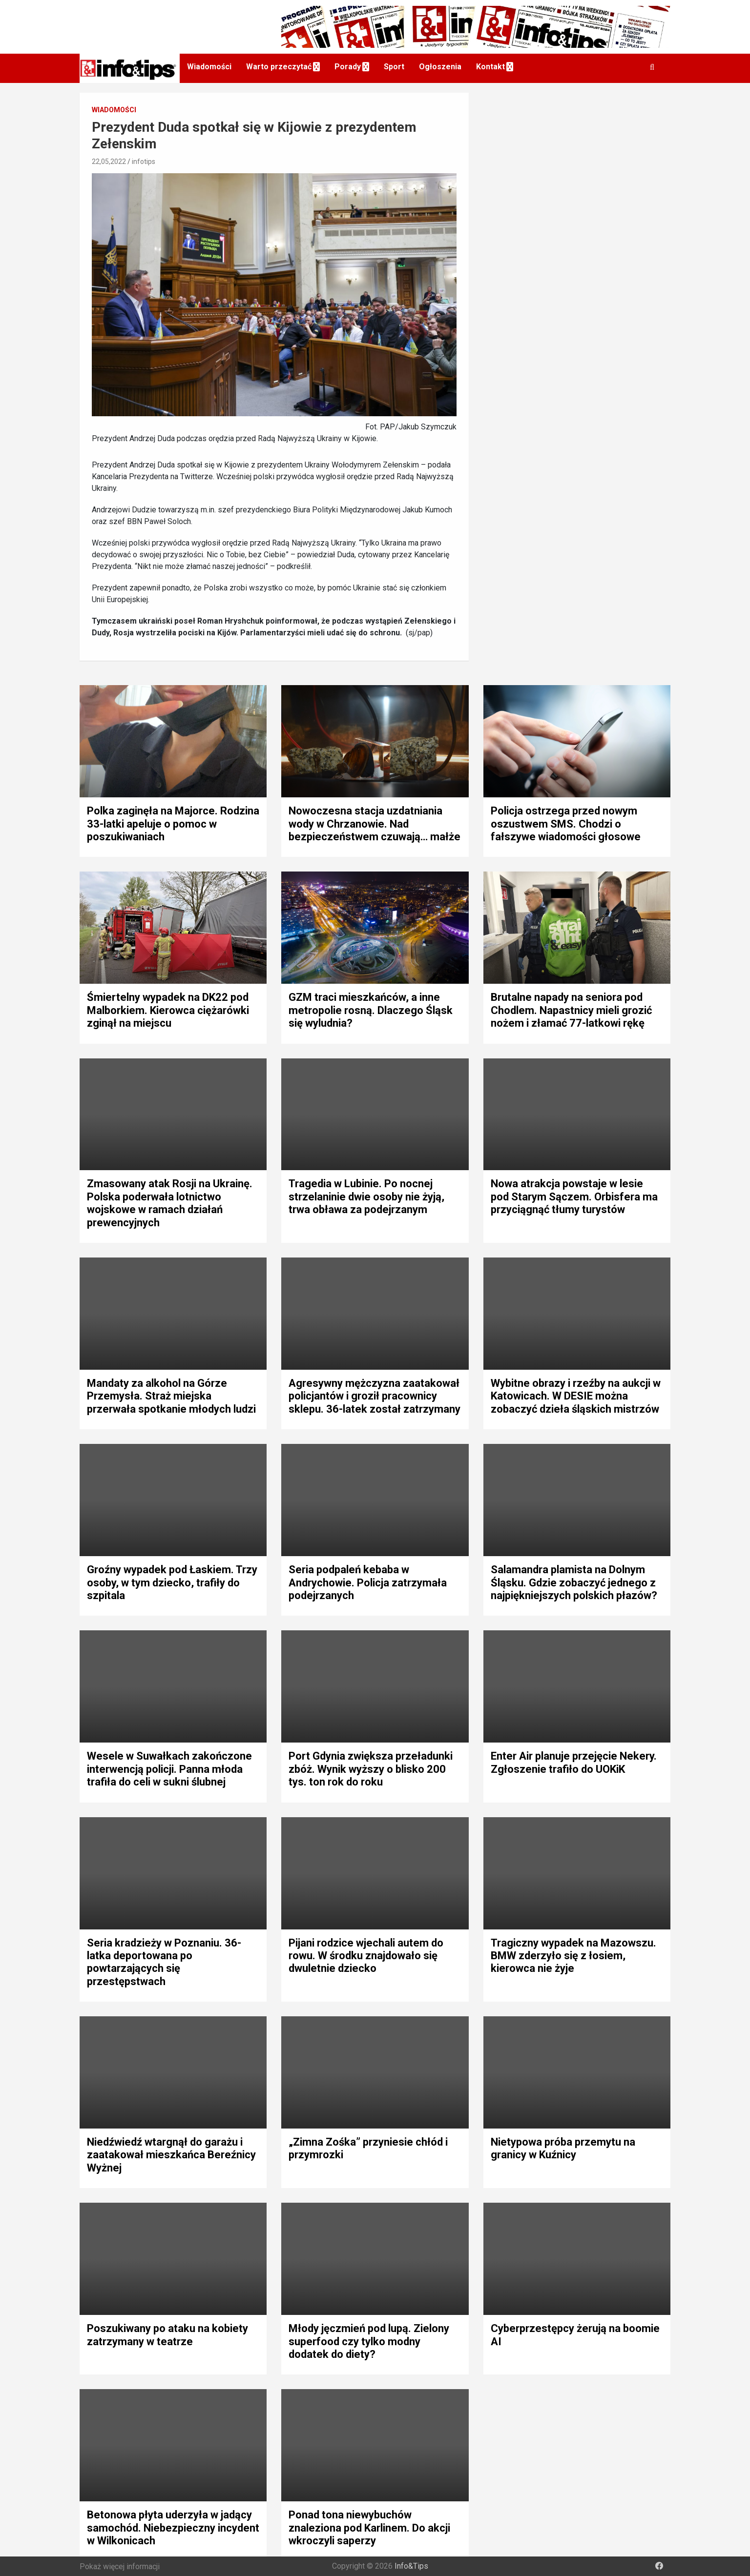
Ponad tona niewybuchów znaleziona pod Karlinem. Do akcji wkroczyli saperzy (369, 2528)
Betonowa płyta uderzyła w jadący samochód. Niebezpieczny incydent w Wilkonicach (173, 2528)
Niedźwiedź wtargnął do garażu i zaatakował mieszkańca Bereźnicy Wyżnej (171, 2155)
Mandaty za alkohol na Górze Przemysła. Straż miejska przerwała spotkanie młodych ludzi (171, 1396)
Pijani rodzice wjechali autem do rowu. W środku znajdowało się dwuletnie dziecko (366, 1956)
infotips (143, 161)
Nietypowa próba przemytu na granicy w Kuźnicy (563, 2148)
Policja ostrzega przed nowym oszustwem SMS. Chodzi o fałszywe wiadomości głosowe (566, 824)
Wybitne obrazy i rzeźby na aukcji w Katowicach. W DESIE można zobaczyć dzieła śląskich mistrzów (576, 1396)
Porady (347, 66)
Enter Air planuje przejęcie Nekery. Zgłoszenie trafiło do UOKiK (574, 1762)
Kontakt (490, 66)
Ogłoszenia (440, 66)
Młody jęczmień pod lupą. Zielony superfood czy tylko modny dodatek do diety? (369, 2341)
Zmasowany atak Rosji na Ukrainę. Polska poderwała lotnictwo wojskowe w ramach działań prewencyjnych (169, 1202)
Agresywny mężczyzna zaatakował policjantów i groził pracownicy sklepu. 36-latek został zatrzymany (374, 1396)
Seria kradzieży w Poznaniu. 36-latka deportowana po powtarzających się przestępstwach (164, 1962)
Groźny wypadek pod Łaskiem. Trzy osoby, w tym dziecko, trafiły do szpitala (172, 1582)
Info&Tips (411, 2566)
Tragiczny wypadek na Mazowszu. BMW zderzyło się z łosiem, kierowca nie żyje (573, 1956)
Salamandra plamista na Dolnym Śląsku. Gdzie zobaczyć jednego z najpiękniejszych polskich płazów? (574, 1582)
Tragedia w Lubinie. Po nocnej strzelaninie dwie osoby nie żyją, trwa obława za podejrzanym (366, 1196)
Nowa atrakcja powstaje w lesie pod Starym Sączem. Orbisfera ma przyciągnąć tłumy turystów (574, 1196)
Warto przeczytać (279, 66)
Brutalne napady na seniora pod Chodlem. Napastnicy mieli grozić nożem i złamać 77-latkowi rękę (571, 1010)
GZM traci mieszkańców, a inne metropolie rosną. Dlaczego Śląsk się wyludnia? (371, 1010)
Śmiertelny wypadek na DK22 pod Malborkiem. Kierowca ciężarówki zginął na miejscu (168, 1010)
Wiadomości (209, 66)
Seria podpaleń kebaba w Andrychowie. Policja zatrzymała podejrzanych (368, 1582)
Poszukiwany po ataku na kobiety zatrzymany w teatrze (167, 2334)
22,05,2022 (109, 161)
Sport (394, 66)
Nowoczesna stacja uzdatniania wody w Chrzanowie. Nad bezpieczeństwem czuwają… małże (374, 824)
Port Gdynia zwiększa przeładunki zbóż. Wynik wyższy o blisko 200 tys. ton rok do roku (371, 1769)
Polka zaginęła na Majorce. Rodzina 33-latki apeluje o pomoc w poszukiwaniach (173, 824)
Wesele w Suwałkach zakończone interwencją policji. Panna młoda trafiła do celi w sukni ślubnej (169, 1769)
